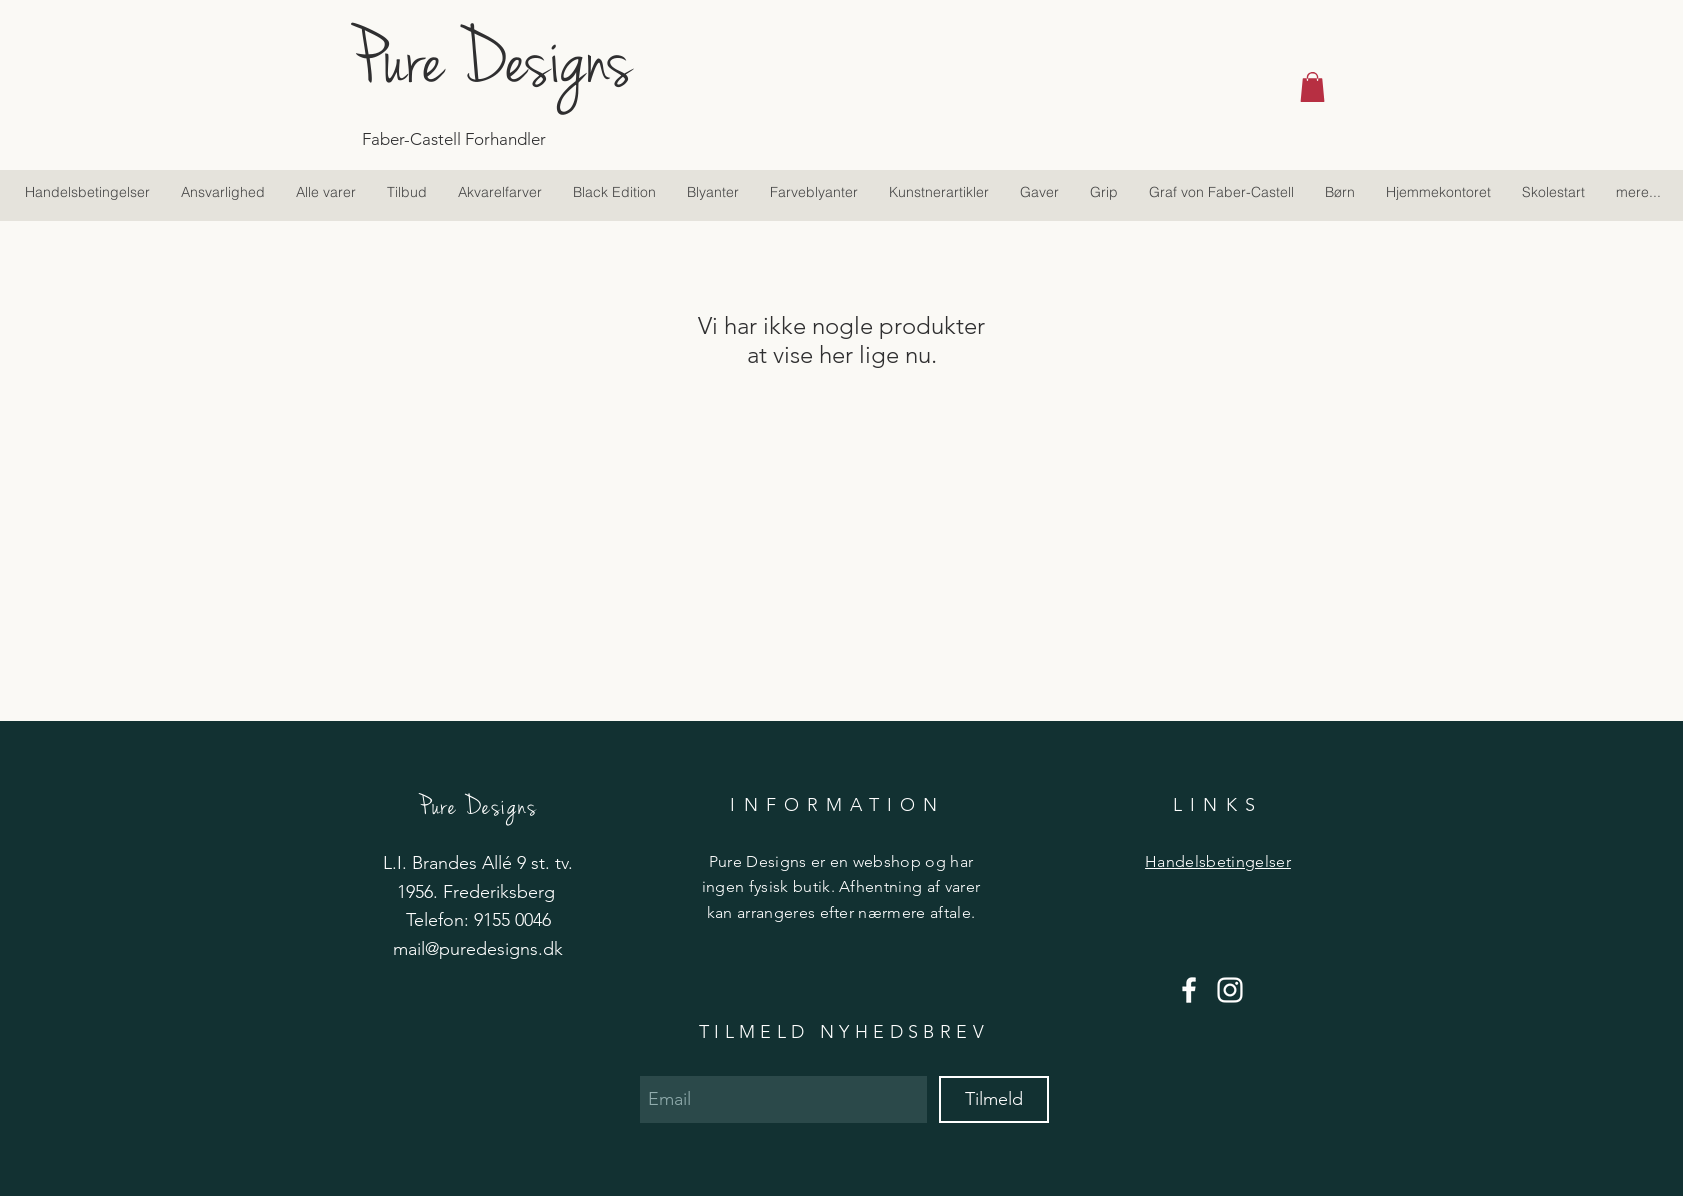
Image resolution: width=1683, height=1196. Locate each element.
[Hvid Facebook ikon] (1189, 990)
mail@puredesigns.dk (478, 949)
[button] (1312, 87)
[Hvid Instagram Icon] (1230, 990)
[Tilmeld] (994, 1099)
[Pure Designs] (540, 60)
